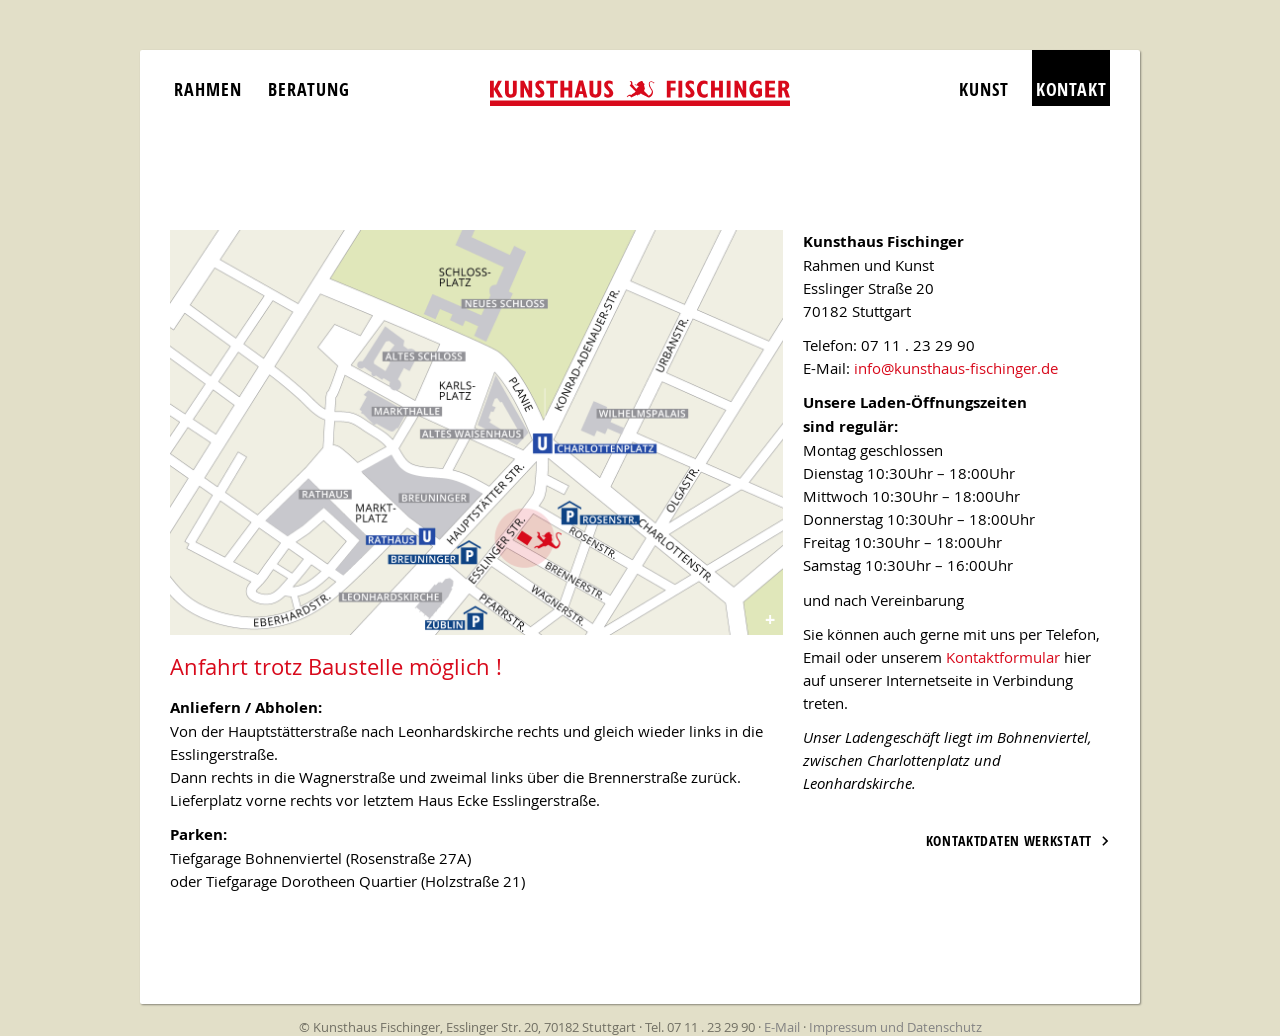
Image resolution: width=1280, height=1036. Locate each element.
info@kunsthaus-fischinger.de (956, 368)
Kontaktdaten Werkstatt (1009, 840)
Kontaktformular (1003, 657)
